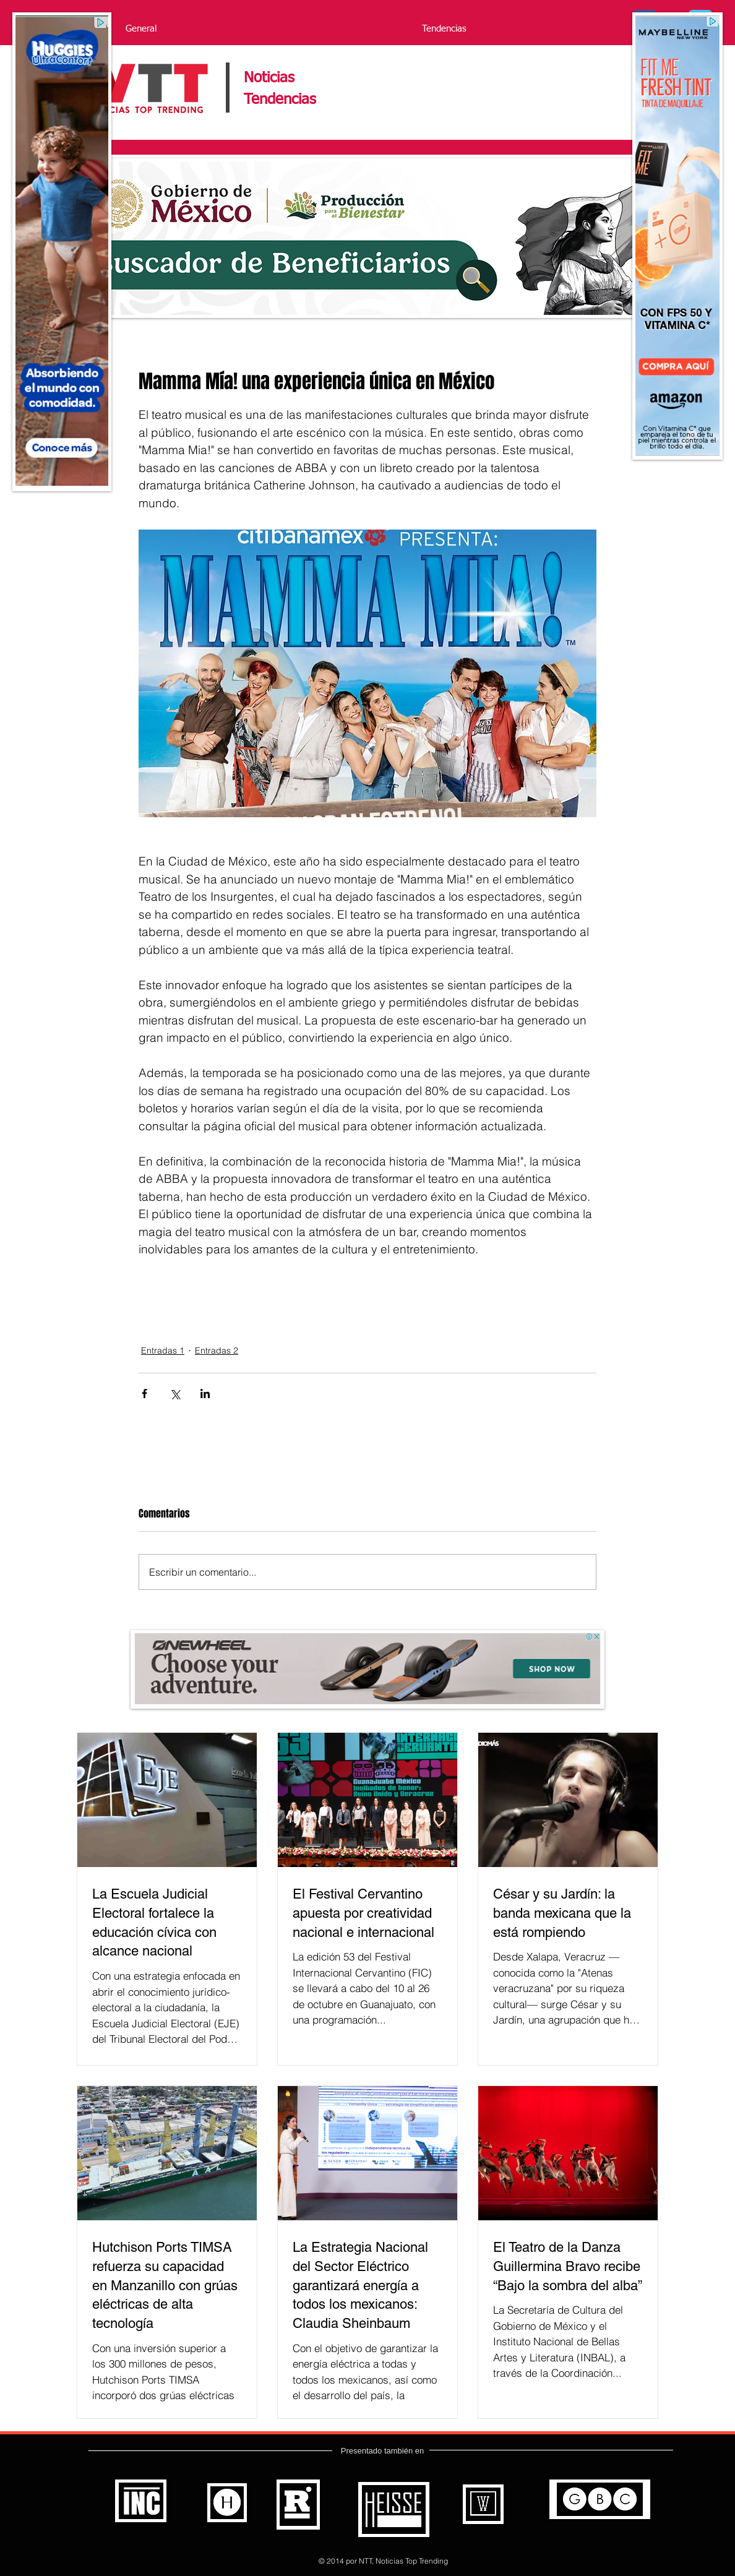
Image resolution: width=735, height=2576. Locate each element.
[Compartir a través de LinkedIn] (205, 1393)
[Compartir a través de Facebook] (144, 1393)
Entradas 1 (162, 1350)
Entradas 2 (216, 1350)
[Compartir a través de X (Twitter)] (175, 1393)
